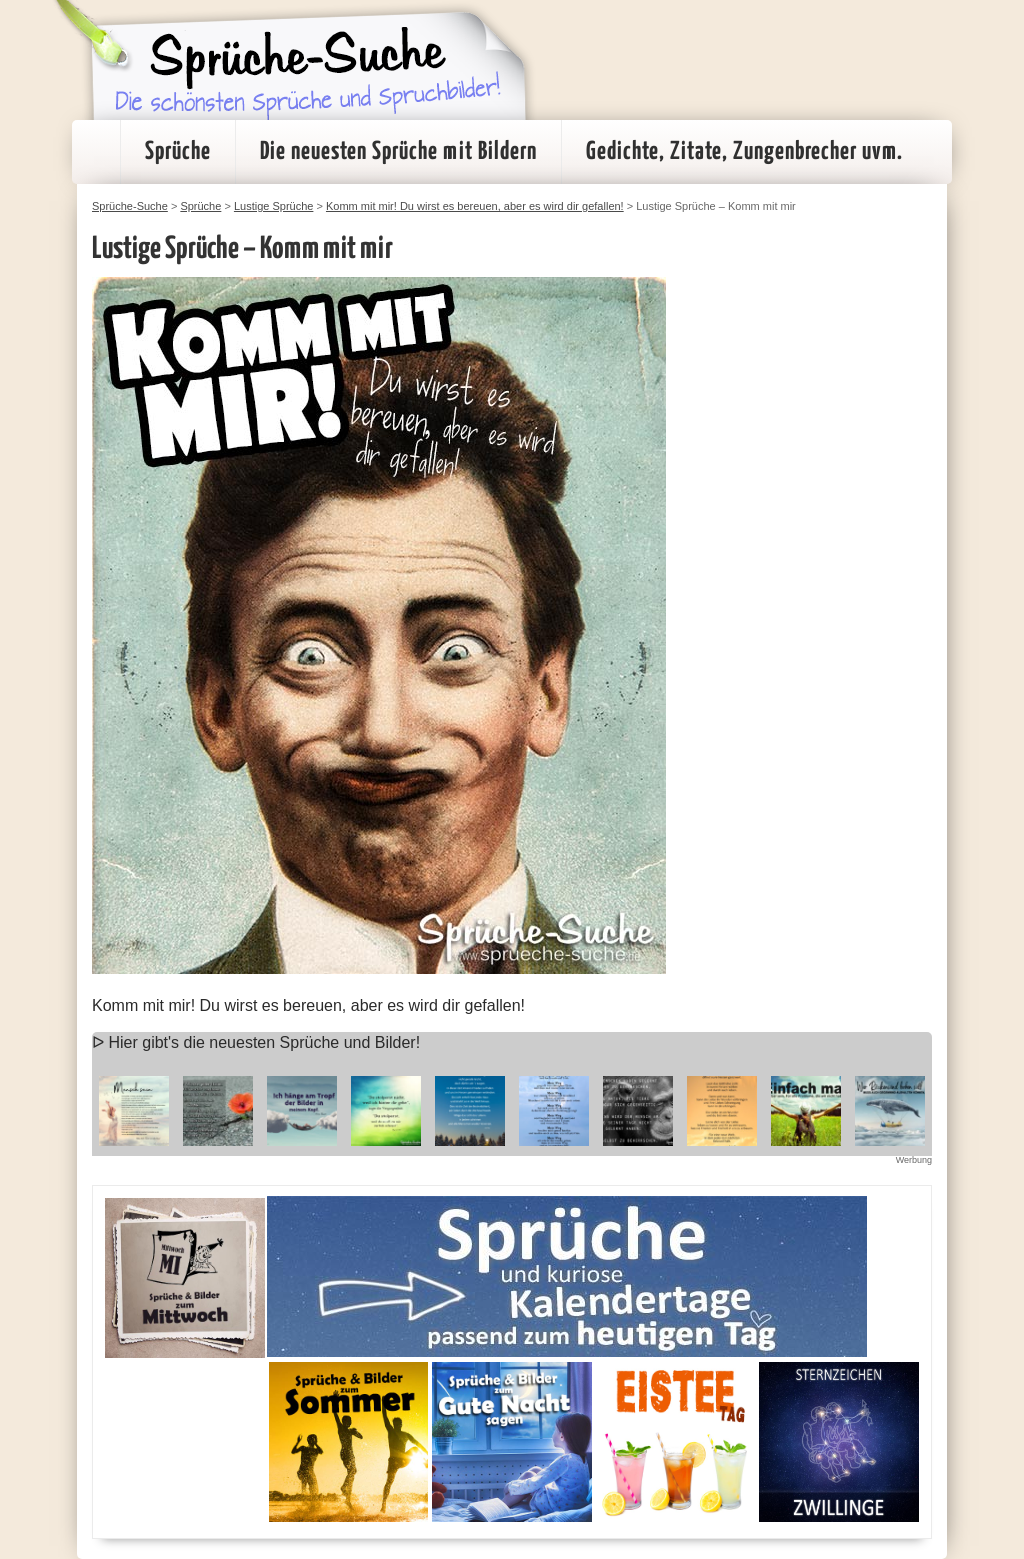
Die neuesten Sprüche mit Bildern (398, 152)
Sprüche (178, 152)
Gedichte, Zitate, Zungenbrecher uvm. (744, 152)
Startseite (96, 152)
